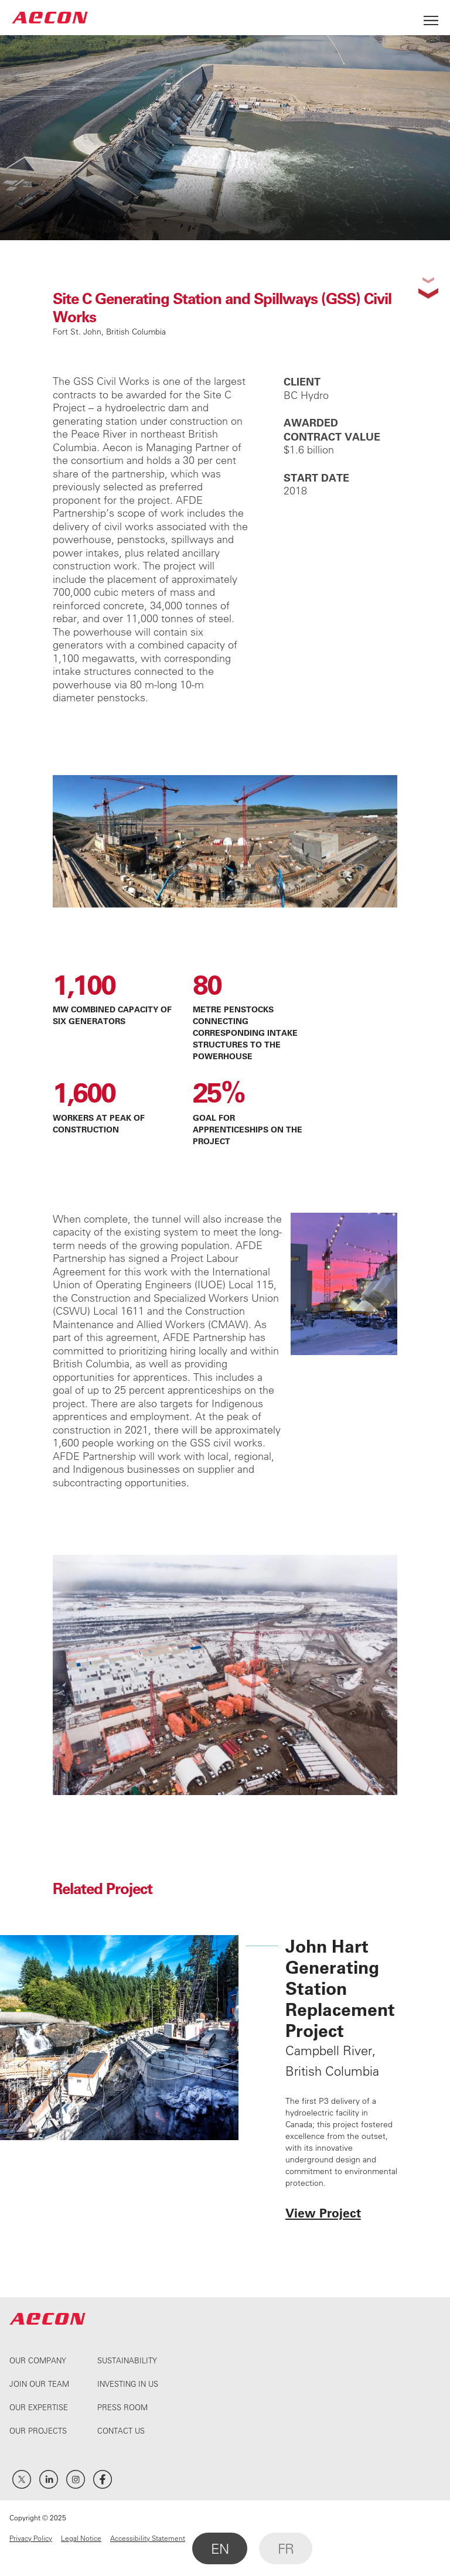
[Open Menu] (431, 17)
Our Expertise (38, 2407)
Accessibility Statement (147, 2538)
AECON (50, 17)
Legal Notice (81, 2538)
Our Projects (38, 2430)
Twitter (21, 2479)
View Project (323, 2212)
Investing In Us (127, 2384)
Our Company (37, 2360)
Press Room (122, 2407)
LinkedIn (48, 2479)
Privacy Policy (30, 2538)
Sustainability (127, 2360)
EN (220, 2548)
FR (286, 2548)
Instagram (75, 2479)
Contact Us (121, 2430)
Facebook (102, 2479)
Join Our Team (39, 2384)
